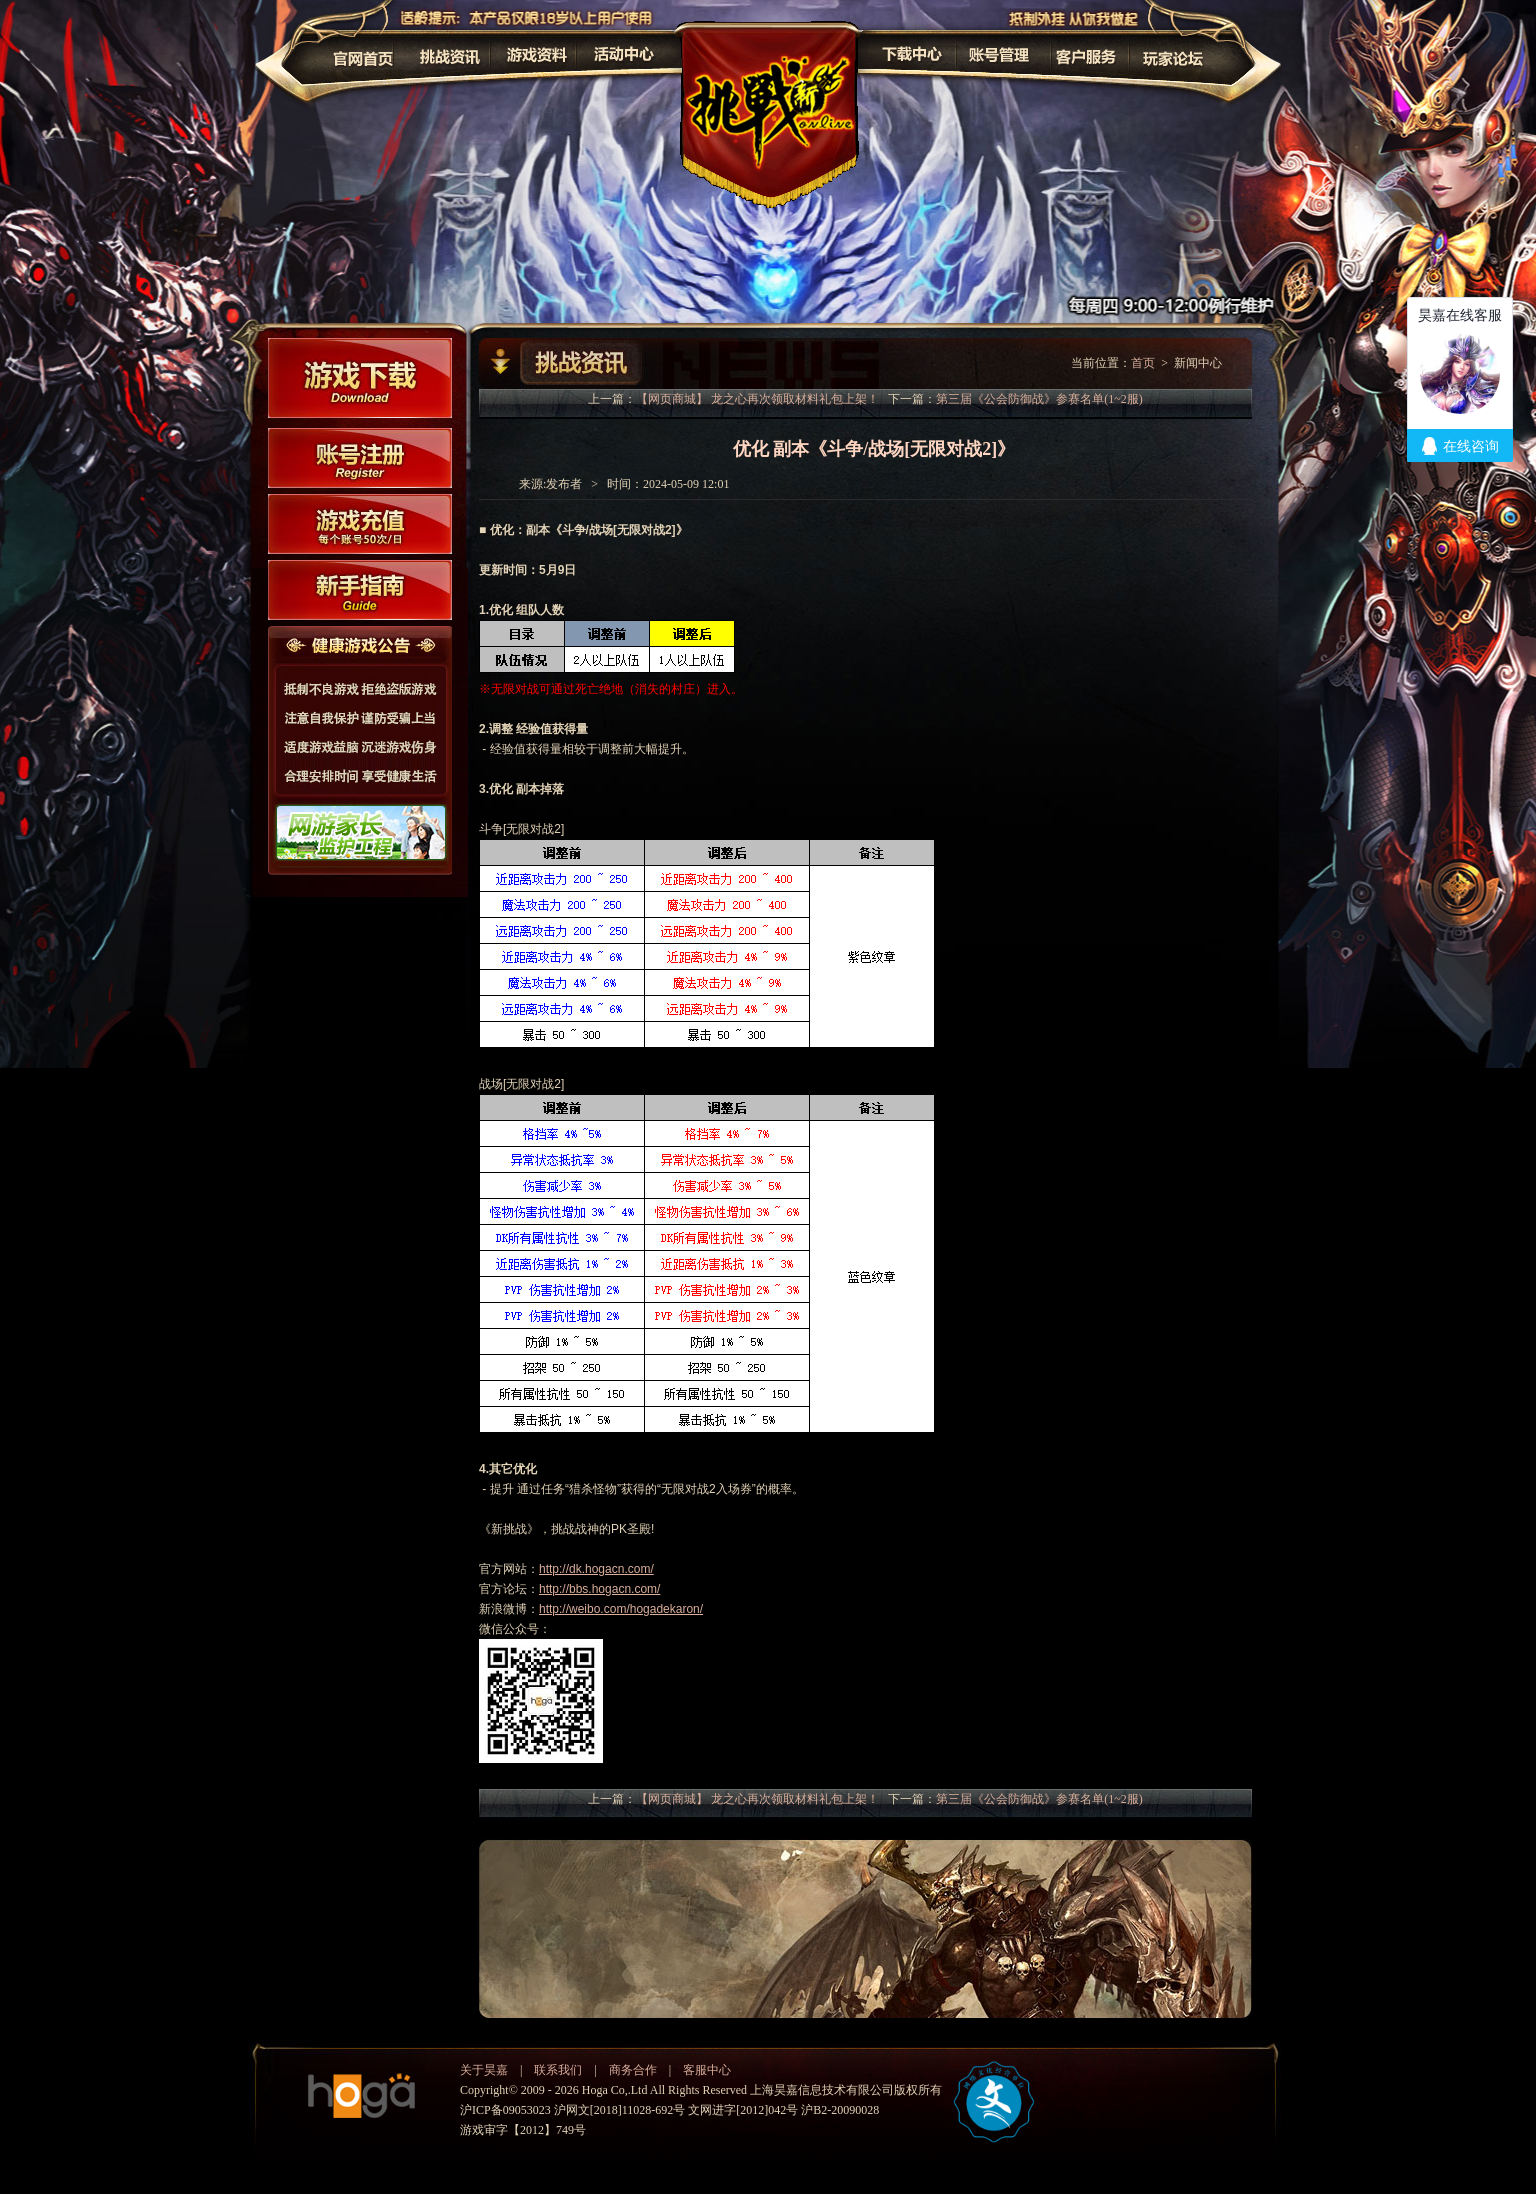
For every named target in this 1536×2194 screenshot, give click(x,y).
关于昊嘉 (484, 2070)
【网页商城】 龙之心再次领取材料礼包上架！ (757, 399)
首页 (1143, 363)
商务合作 (633, 2070)
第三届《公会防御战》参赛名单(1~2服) (1039, 399)
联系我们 (558, 2070)
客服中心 (707, 2070)
